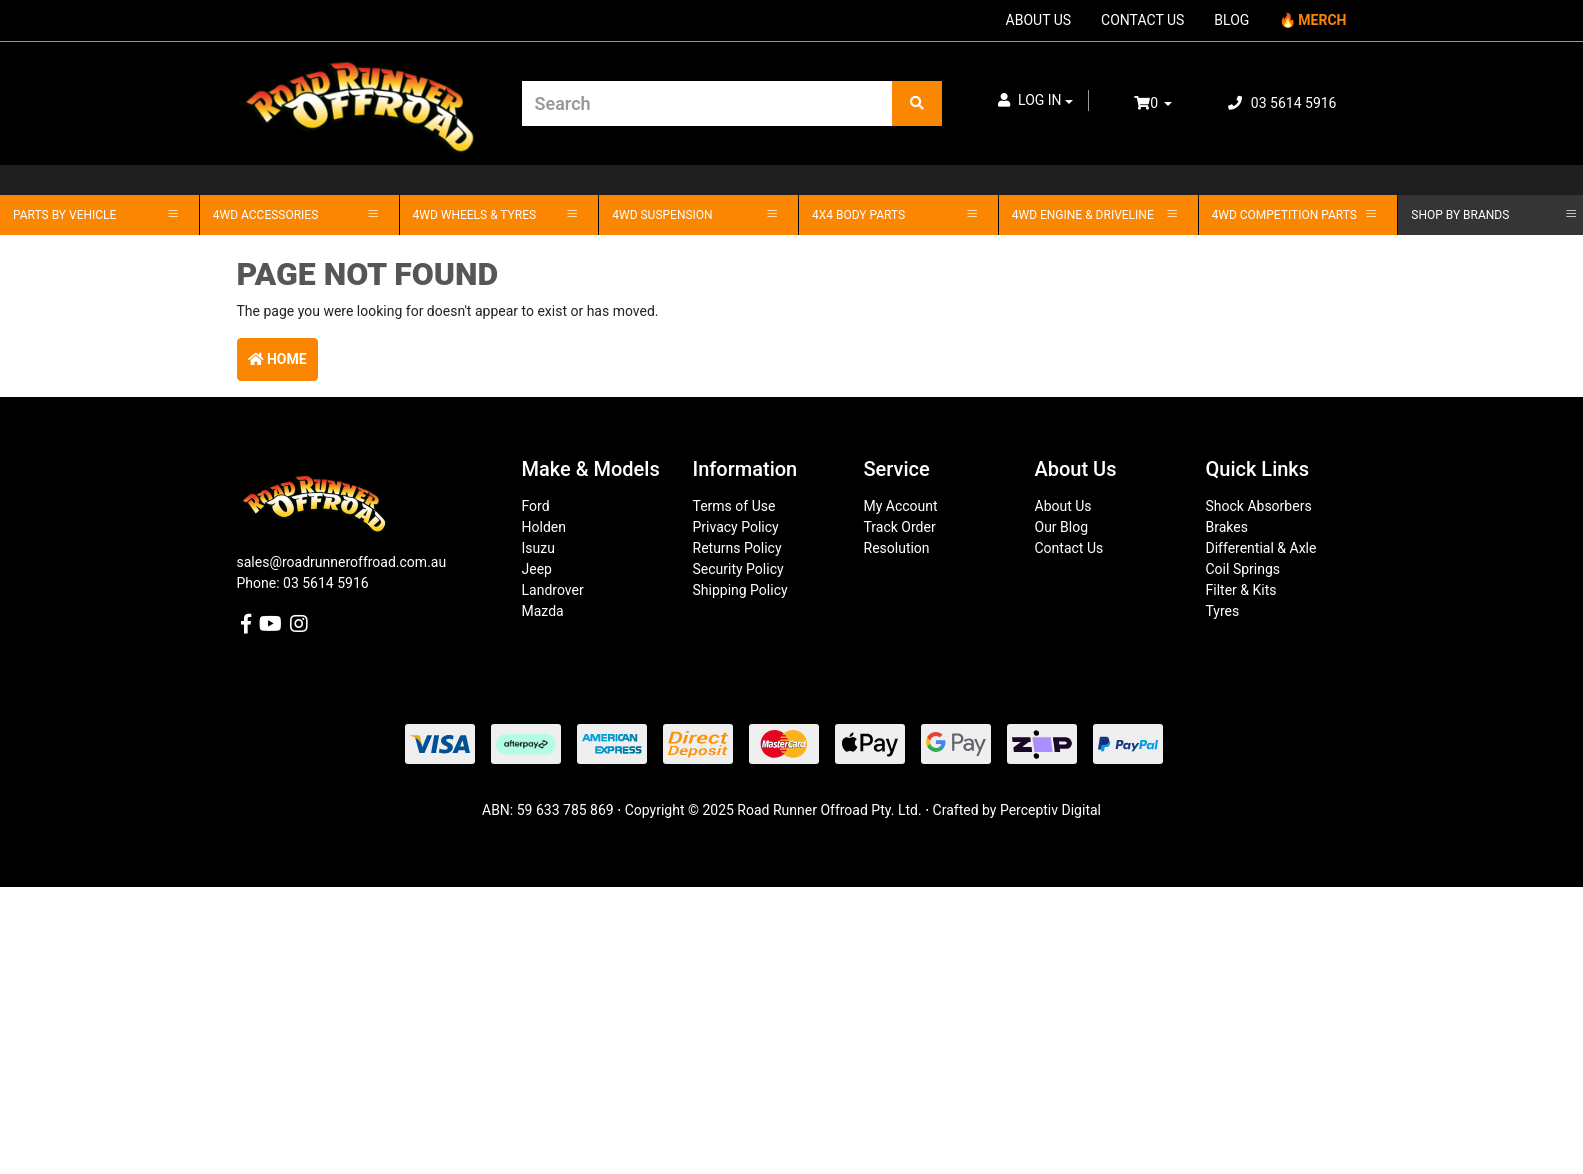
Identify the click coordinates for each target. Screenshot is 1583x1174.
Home (277, 359)
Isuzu (538, 548)
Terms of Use (734, 506)
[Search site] (917, 103)
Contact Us (1069, 548)
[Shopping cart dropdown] (1167, 103)
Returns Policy (737, 548)
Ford (536, 506)
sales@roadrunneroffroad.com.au (342, 562)
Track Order (900, 527)
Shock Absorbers (1259, 506)
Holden (544, 527)
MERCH (1322, 20)
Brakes (1227, 527)
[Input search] (707, 103)
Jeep (537, 569)
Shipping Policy (740, 590)
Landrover (553, 590)
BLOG (1231, 20)
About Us (1063, 506)
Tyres (1223, 611)
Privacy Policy (736, 527)
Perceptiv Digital (1050, 810)
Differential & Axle (1261, 548)
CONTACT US (1142, 20)
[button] (1036, 100)
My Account (901, 506)
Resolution (897, 548)
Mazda (543, 611)
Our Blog (1062, 527)
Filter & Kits (1241, 590)
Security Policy (738, 569)
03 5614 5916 (1282, 103)
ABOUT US (1039, 20)
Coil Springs (1243, 569)
